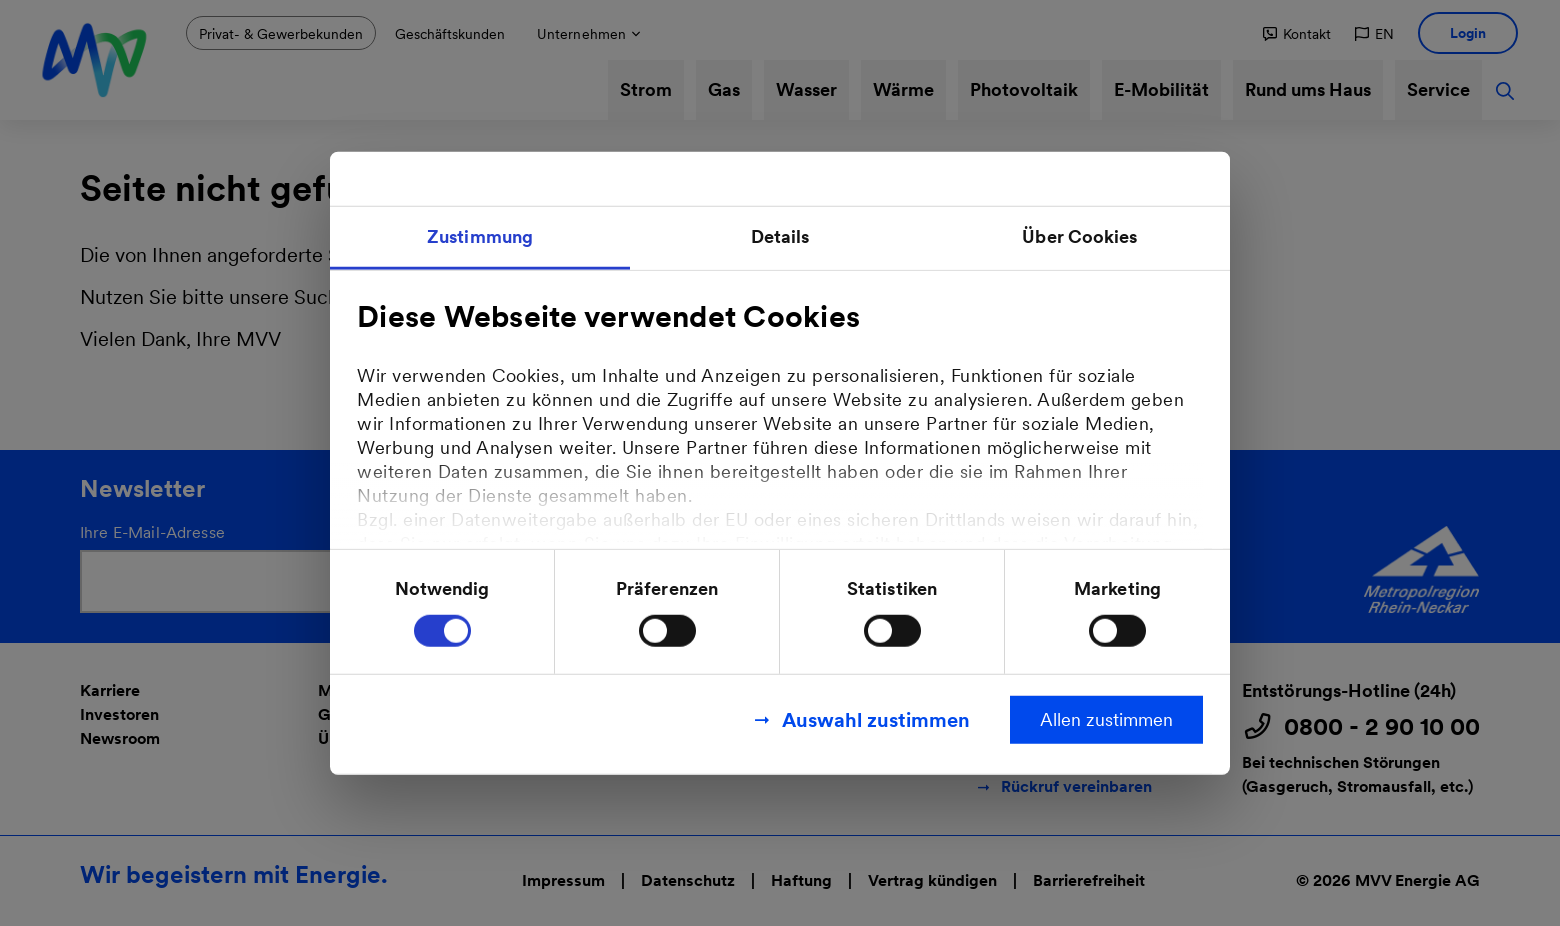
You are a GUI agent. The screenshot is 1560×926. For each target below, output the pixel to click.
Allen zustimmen (1106, 718)
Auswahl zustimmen (876, 719)
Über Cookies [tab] (1079, 236)
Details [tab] (780, 236)
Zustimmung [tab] (480, 236)
